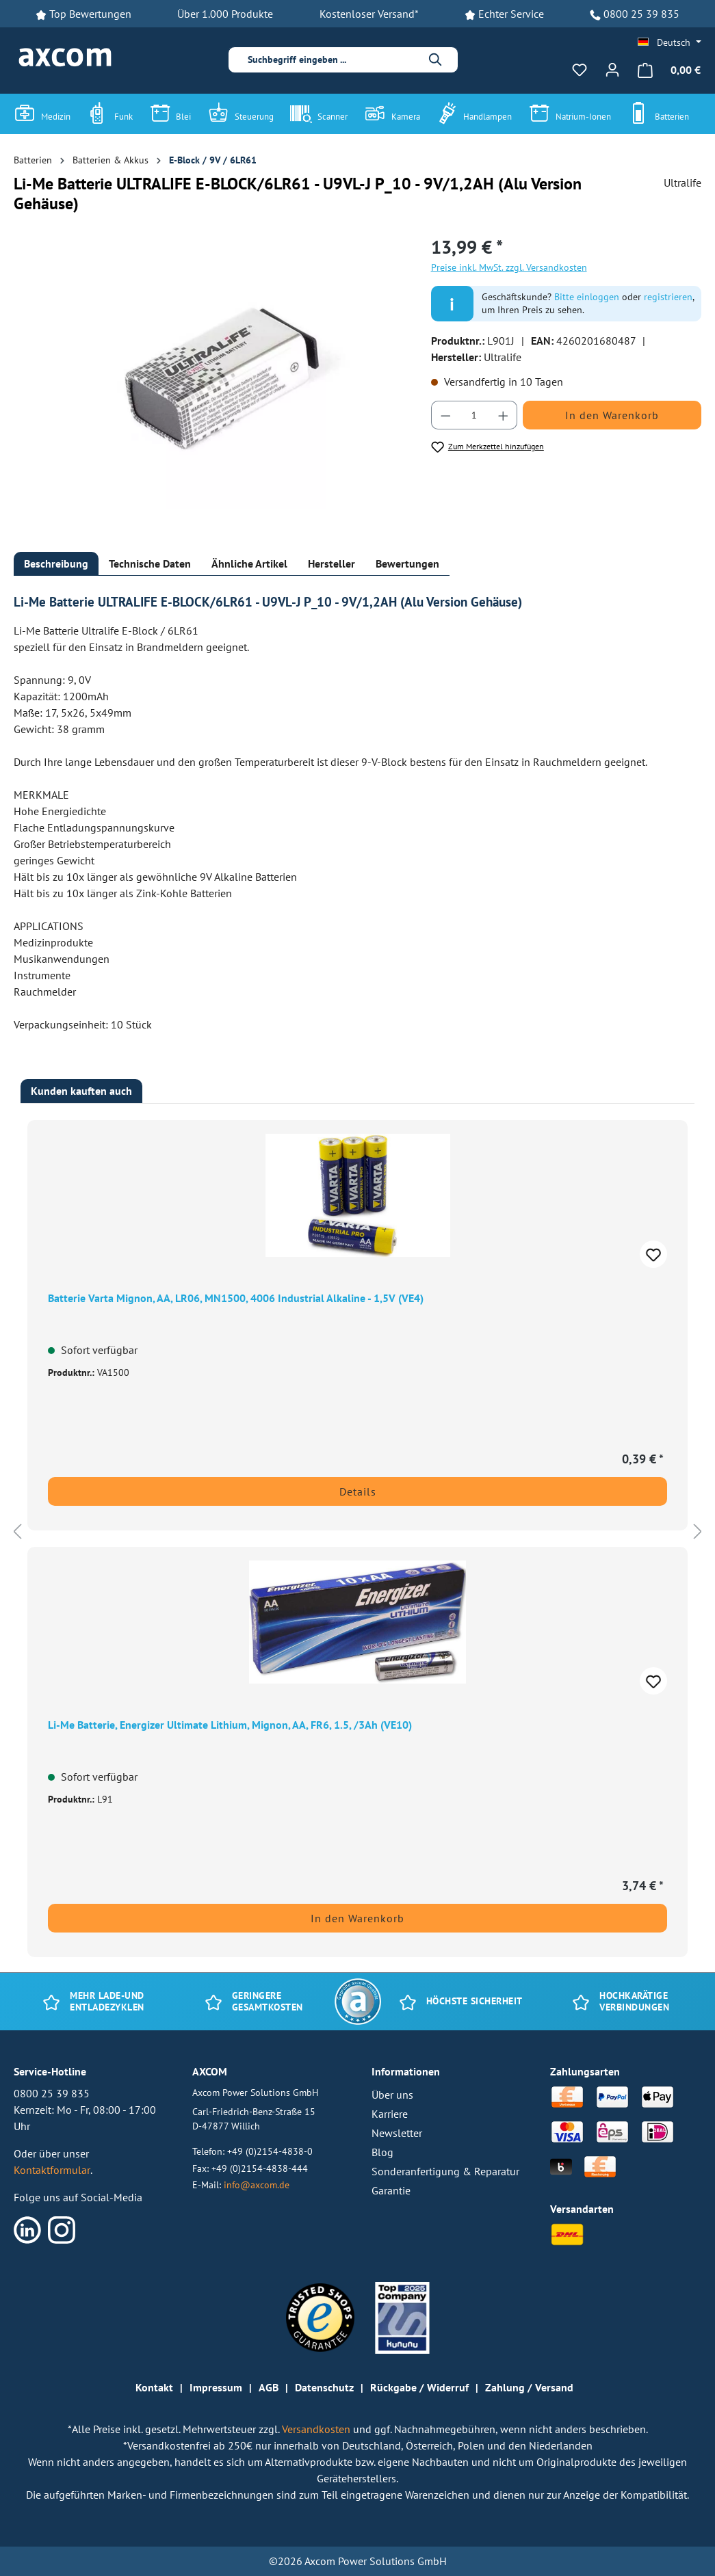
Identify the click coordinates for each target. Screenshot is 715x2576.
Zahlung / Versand (529, 2387)
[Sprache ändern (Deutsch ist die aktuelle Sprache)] (669, 42)
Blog (382, 2152)
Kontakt (154, 2387)
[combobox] (332, 59)
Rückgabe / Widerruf (419, 2387)
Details (357, 1491)
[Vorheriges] (17, 1531)
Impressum (216, 2387)
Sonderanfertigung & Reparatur (445, 2171)
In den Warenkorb (612, 415)
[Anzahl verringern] (445, 415)
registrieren (668, 297)
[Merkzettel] (579, 69)
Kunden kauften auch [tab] (81, 1091)
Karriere (390, 2114)
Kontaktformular (52, 2170)
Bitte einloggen (586, 297)
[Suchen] (436, 59)
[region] (208, 380)
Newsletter (397, 2133)
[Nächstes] (698, 1531)
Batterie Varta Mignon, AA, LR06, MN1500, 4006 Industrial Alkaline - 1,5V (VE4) (236, 1298)
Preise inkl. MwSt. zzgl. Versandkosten (509, 267)
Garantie (391, 2190)
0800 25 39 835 (641, 14)
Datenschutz (324, 2387)
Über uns (392, 2094)
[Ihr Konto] (612, 69)
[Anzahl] (473, 415)
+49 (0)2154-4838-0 (270, 2151)
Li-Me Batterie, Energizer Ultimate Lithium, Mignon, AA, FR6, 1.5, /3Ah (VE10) (230, 1724)
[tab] (56, 564)
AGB (268, 2387)
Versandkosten (317, 2429)
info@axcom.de (256, 2184)
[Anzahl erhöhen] (503, 415)
